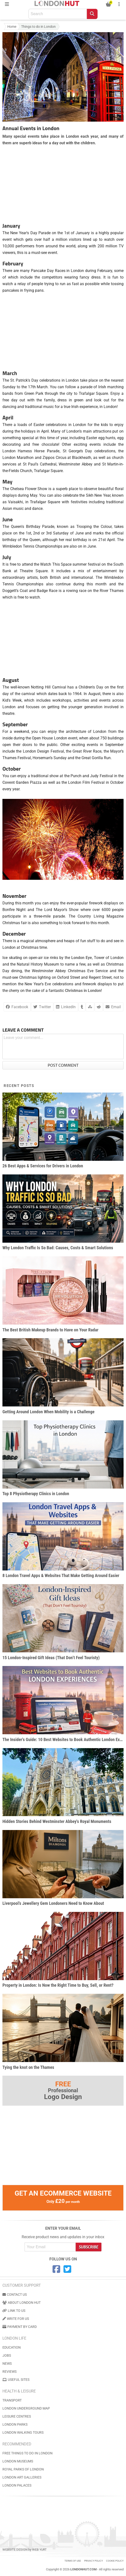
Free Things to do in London (27, 2453)
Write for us (15, 2319)
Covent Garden (15, 782)
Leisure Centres (16, 2416)
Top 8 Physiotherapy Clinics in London (35, 1493)
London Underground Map (26, 2408)
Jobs (6, 2355)
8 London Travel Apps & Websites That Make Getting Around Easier (60, 1575)
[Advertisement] (63, 184)
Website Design (14, 2549)
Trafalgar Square (45, 502)
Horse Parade (47, 451)
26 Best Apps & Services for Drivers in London (42, 1165)
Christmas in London (83, 990)
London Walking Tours (23, 2432)
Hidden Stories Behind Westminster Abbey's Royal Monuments (56, 1821)
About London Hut (21, 2303)
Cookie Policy (115, 2560)
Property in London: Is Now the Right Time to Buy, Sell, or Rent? (57, 1985)
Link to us (13, 2311)
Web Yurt (39, 2549)
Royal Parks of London (23, 2469)
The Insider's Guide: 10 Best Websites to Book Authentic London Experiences (63, 1739)
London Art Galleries (21, 2477)
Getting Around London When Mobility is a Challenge (48, 1411)
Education (11, 2347)
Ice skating (12, 957)
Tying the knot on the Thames (28, 2067)
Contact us (14, 2294)
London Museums (17, 2461)
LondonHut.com (83, 2569)
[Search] (92, 14)
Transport (12, 2400)
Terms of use (72, 2560)
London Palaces (16, 2485)
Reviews (9, 2371)
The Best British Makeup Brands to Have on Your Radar (50, 1329)
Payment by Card (19, 2327)
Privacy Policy (93, 2560)
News (7, 2363)
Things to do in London (38, 27)
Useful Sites (15, 2380)
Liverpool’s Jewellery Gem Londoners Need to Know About (53, 1903)
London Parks (14, 2424)
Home (11, 27)
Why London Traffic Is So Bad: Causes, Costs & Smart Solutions (57, 1247)
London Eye (81, 957)
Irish (102, 387)
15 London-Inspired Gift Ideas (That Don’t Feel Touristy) (50, 1657)
